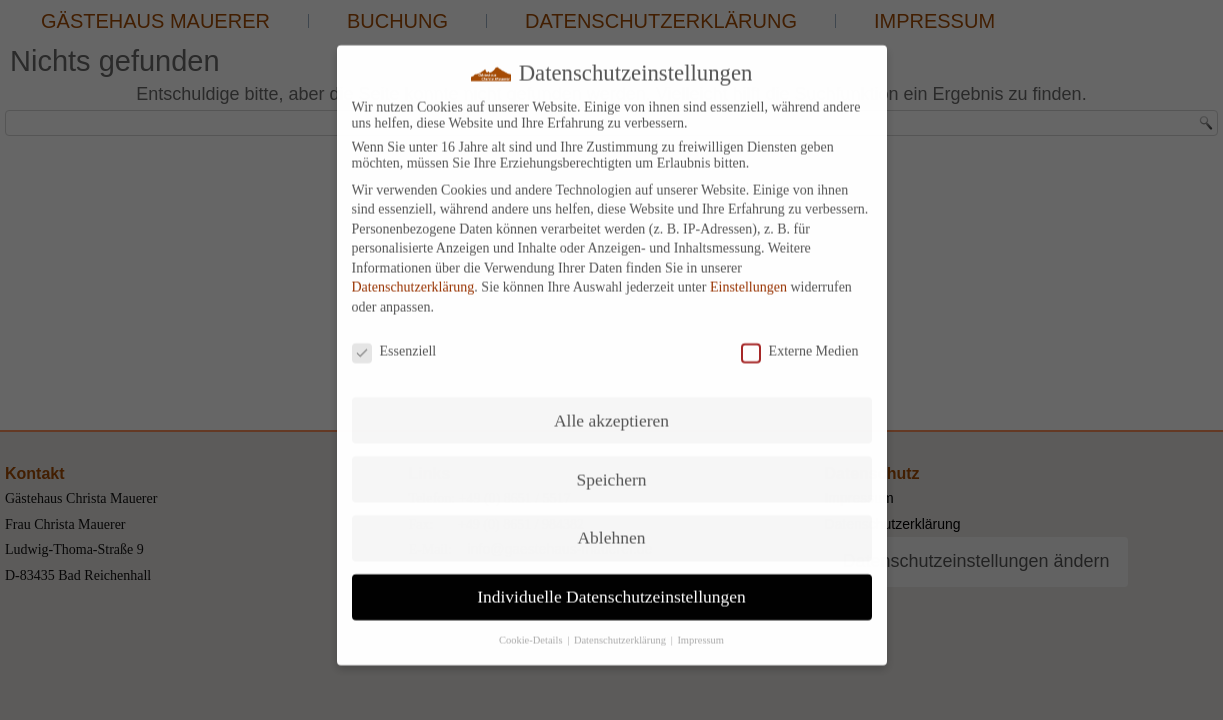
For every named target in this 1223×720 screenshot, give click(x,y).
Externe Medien (800, 338)
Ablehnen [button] (611, 525)
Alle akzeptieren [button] (611, 407)
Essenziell (394, 338)
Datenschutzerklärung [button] (621, 626)
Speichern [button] (612, 466)
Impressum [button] (700, 626)
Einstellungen (748, 274)
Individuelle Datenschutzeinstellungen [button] (611, 583)
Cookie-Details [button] (532, 626)
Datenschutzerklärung (413, 274)
